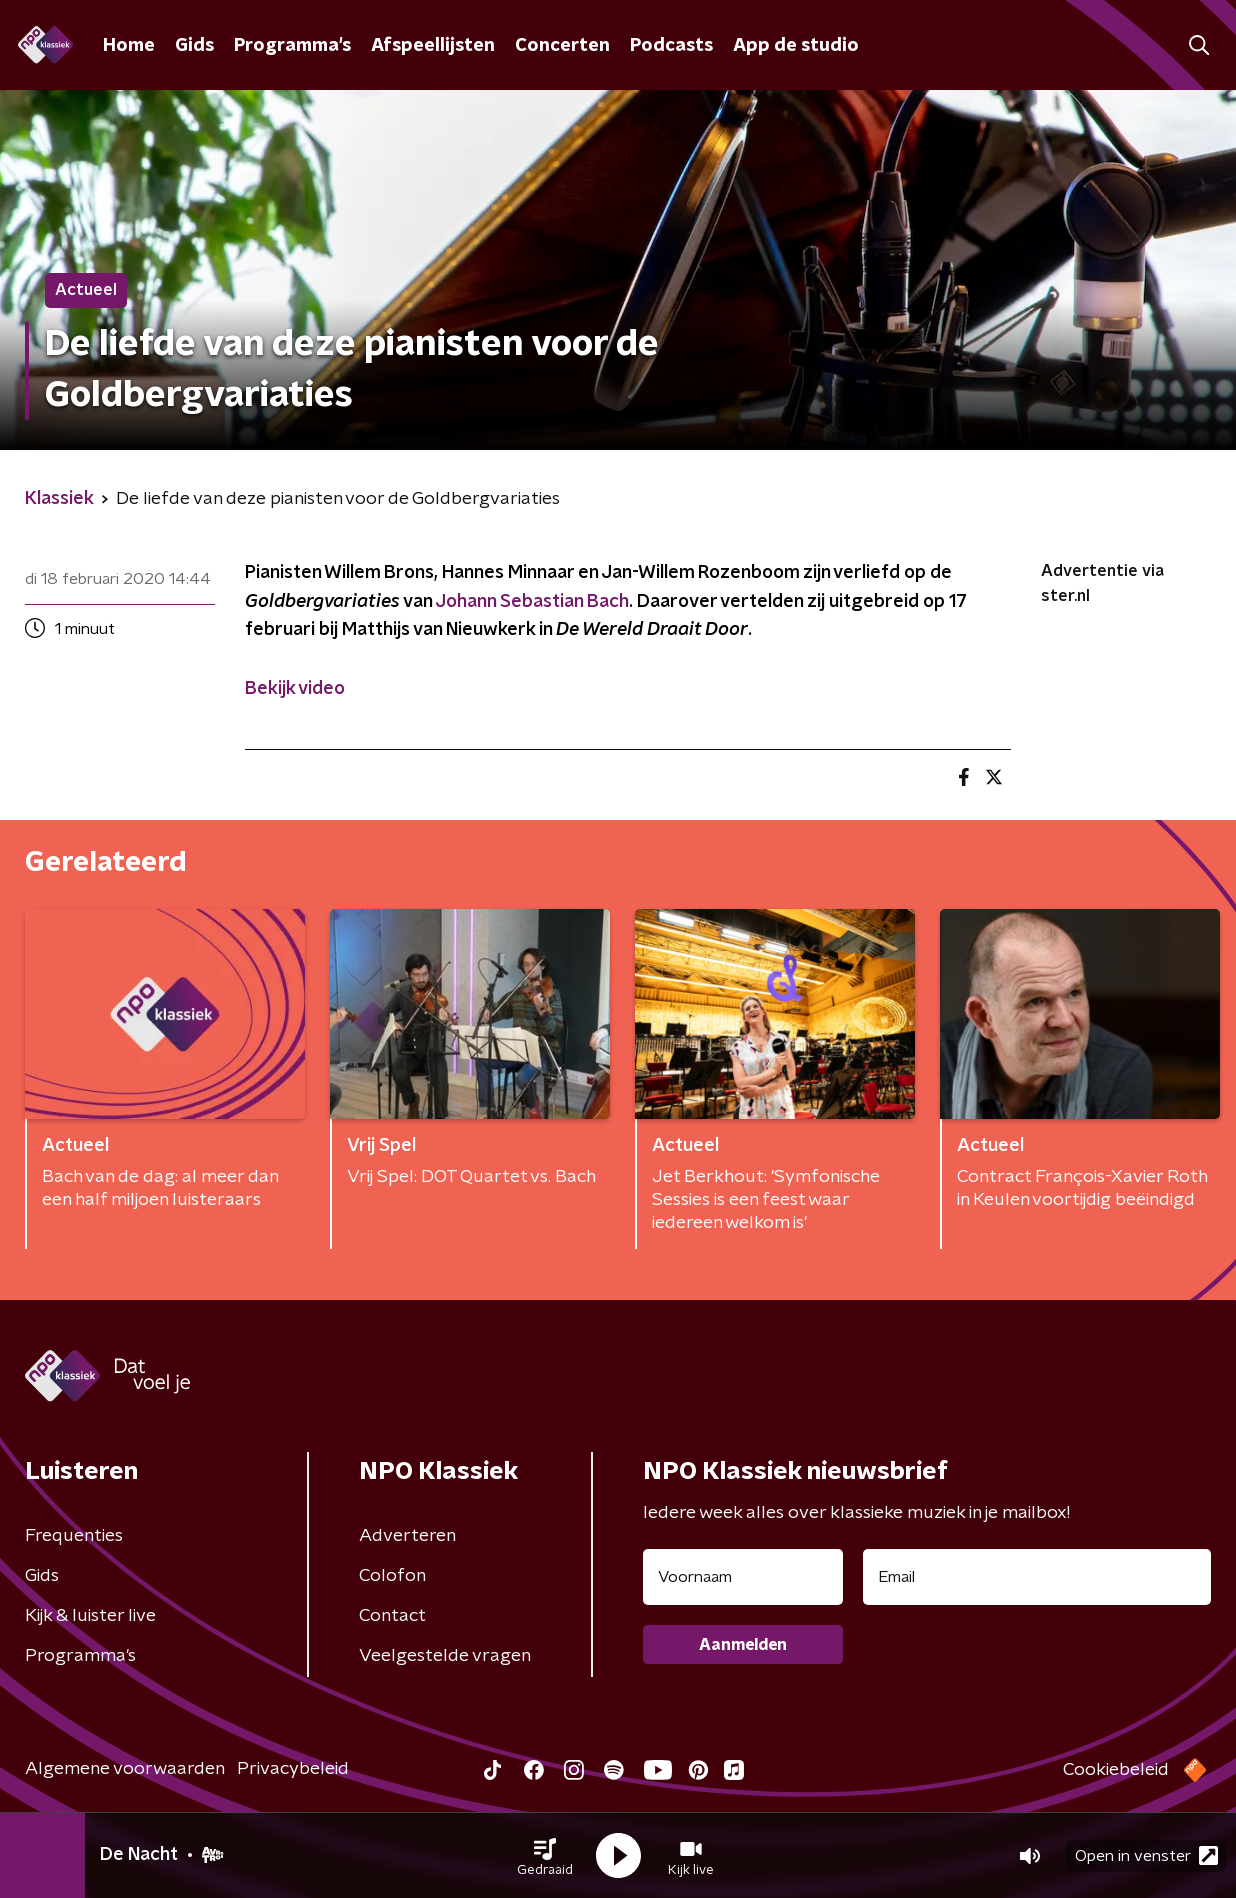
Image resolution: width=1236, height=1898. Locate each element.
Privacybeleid (293, 1769)
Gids (194, 46)
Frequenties (74, 1536)
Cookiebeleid (1116, 1770)
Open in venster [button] (1146, 1855)
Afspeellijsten (433, 46)
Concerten (562, 46)
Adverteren (407, 1536)
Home (129, 46)
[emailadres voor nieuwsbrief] (1037, 1577)
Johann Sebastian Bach (532, 602)
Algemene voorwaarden (125, 1769)
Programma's (292, 46)
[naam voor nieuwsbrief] (743, 1577)
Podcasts (671, 46)
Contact (392, 1616)
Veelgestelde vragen (445, 1656)
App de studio (796, 46)
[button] (545, 1856)
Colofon (392, 1576)
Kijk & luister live (90, 1616)
